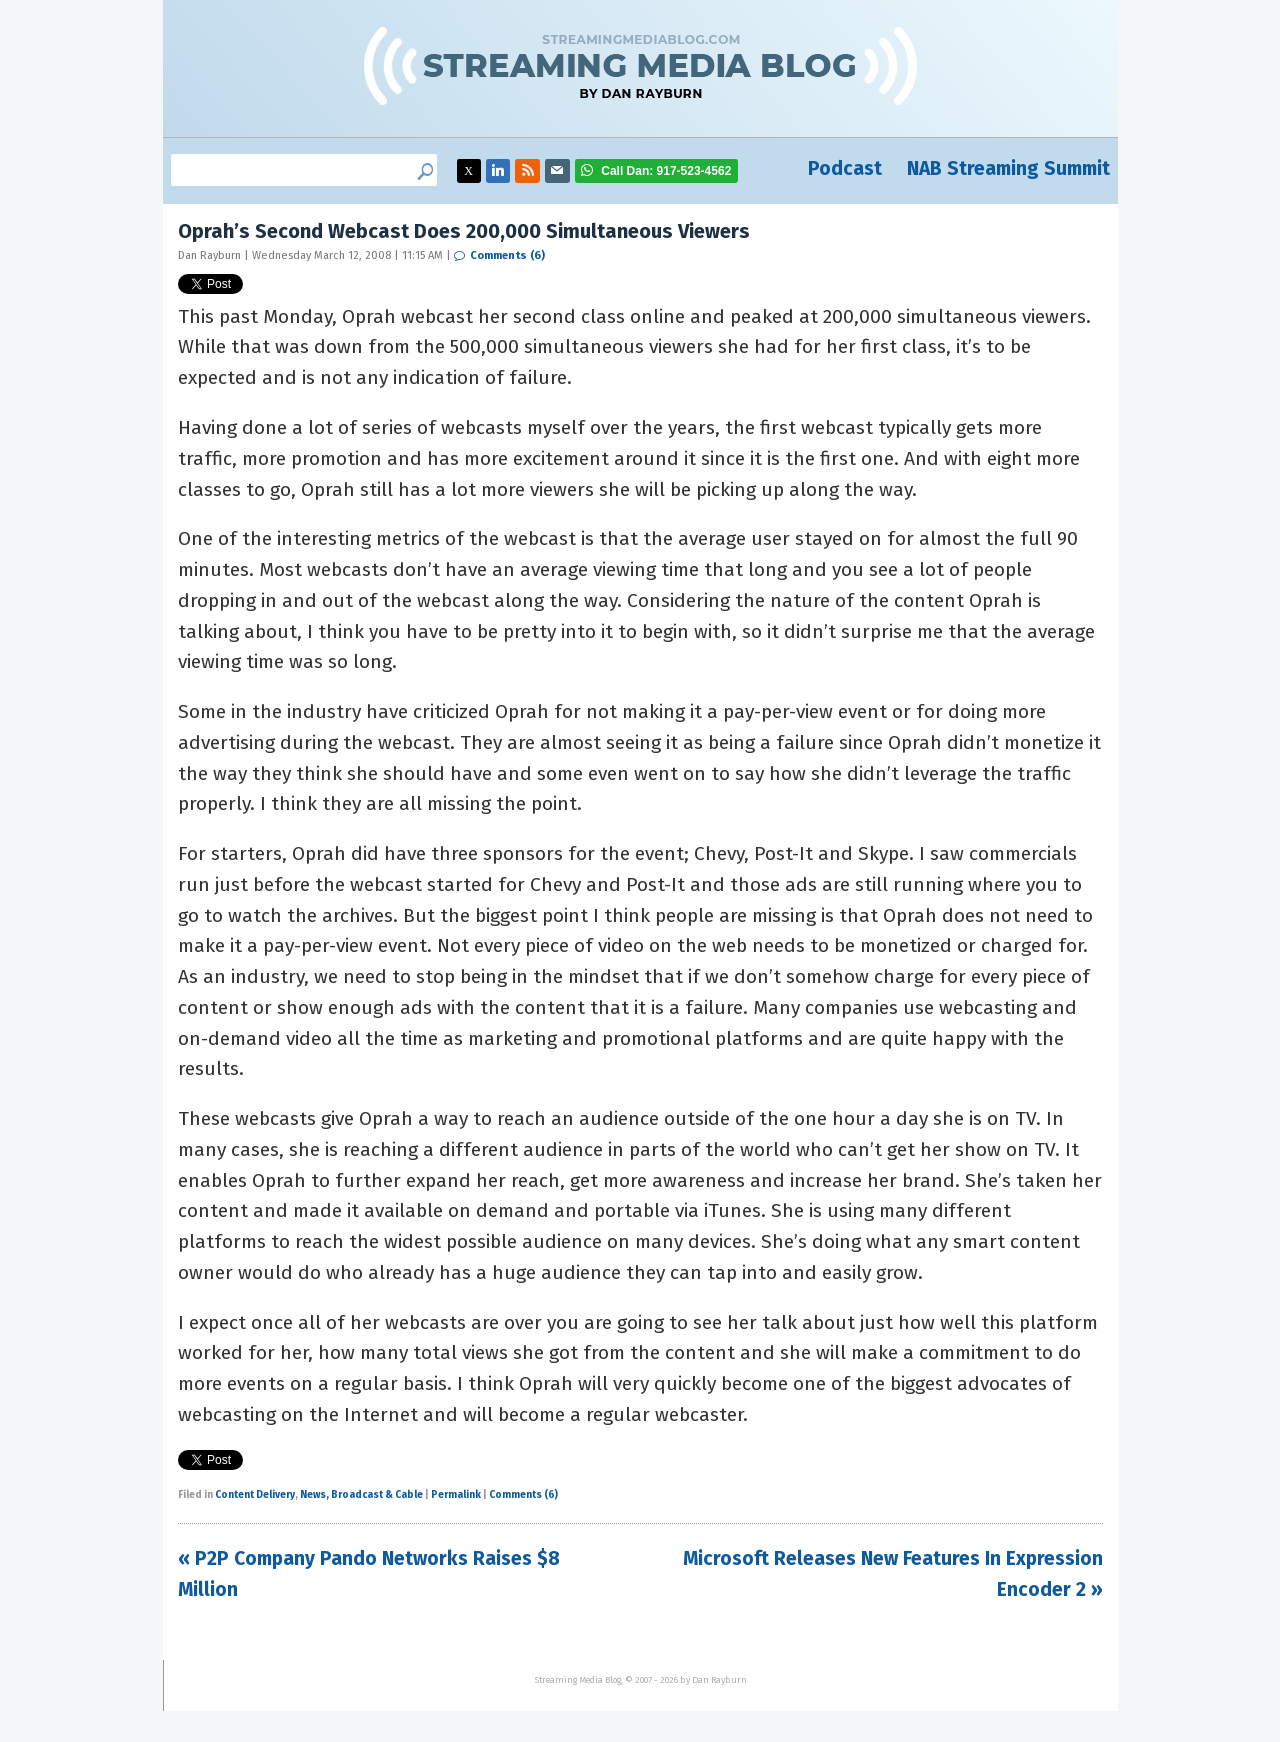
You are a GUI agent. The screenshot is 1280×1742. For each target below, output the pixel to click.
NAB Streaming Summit (1008, 168)
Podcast (845, 168)
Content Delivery (255, 1495)
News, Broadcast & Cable (361, 1495)
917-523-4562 (666, 171)
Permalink (456, 1495)
